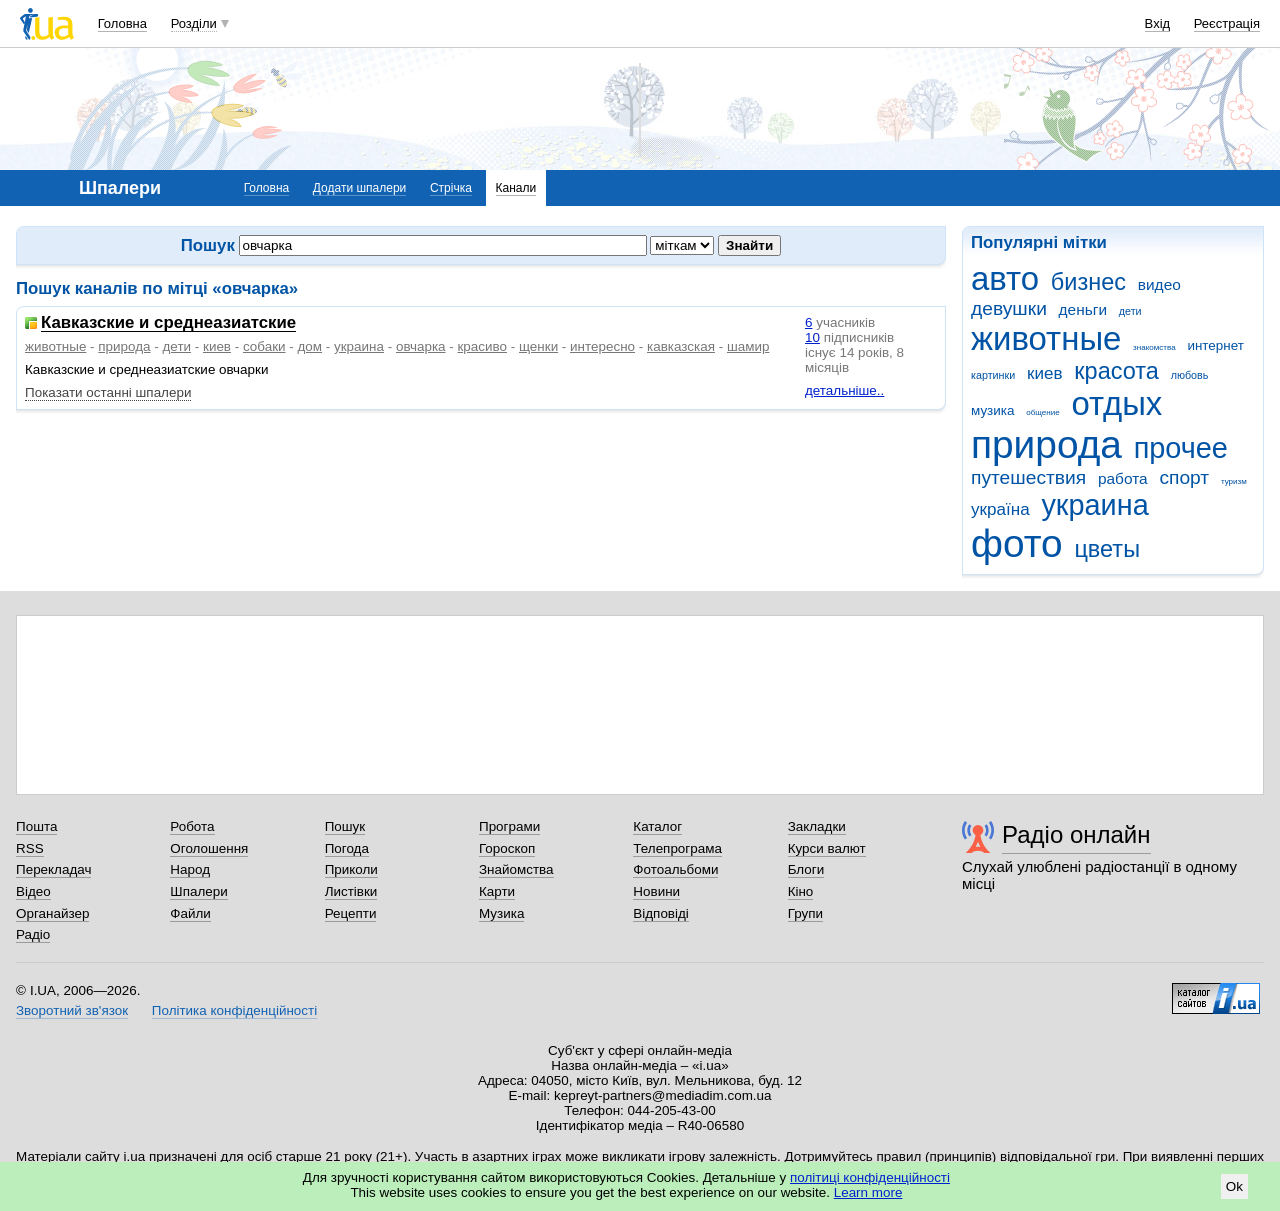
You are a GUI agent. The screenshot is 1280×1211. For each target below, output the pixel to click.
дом (310, 346)
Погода (347, 848)
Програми (509, 826)
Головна (122, 23)
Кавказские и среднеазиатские (168, 323)
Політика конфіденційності (234, 1010)
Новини (656, 891)
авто (1005, 278)
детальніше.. (844, 390)
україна (1000, 509)
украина (1094, 505)
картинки (993, 375)
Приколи (351, 869)
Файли (190, 913)
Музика (501, 913)
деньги (1083, 309)
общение (1043, 412)
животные (1046, 338)
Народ (190, 869)
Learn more (868, 1192)
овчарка (421, 346)
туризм (1234, 481)
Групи (805, 913)
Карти (497, 891)
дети (1130, 311)
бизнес (1088, 282)
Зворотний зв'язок (72, 1010)
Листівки (351, 891)
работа (1123, 478)
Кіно (801, 891)
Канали (516, 188)
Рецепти (351, 913)
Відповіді (661, 913)
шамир (748, 346)
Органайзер (52, 913)
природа (1046, 444)
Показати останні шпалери (108, 392)
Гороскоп (507, 848)
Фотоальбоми (675, 869)
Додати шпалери (359, 188)
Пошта (36, 826)
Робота (192, 826)
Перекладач (53, 869)
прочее (1181, 448)
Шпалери (198, 891)
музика (992, 410)
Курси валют (827, 848)
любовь (1190, 375)
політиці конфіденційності (870, 1177)
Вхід (1158, 23)
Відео (33, 891)
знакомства (1154, 347)
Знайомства (516, 869)
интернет (1215, 345)
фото (1017, 543)
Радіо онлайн (1076, 834)
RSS (30, 848)
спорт (1184, 477)
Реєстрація (1227, 23)
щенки (538, 346)
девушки (1009, 308)
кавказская (681, 346)
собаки (264, 346)
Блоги (806, 869)
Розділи (194, 23)
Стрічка (451, 188)
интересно (602, 346)
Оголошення (209, 848)
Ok (1234, 1186)
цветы (1107, 549)
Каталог (657, 826)
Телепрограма (677, 848)
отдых (1116, 403)
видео (1159, 284)
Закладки (817, 826)
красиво (482, 346)
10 (812, 337)
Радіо (33, 934)
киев (1045, 373)
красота (1116, 371)
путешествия (1028, 477)
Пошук (345, 826)
